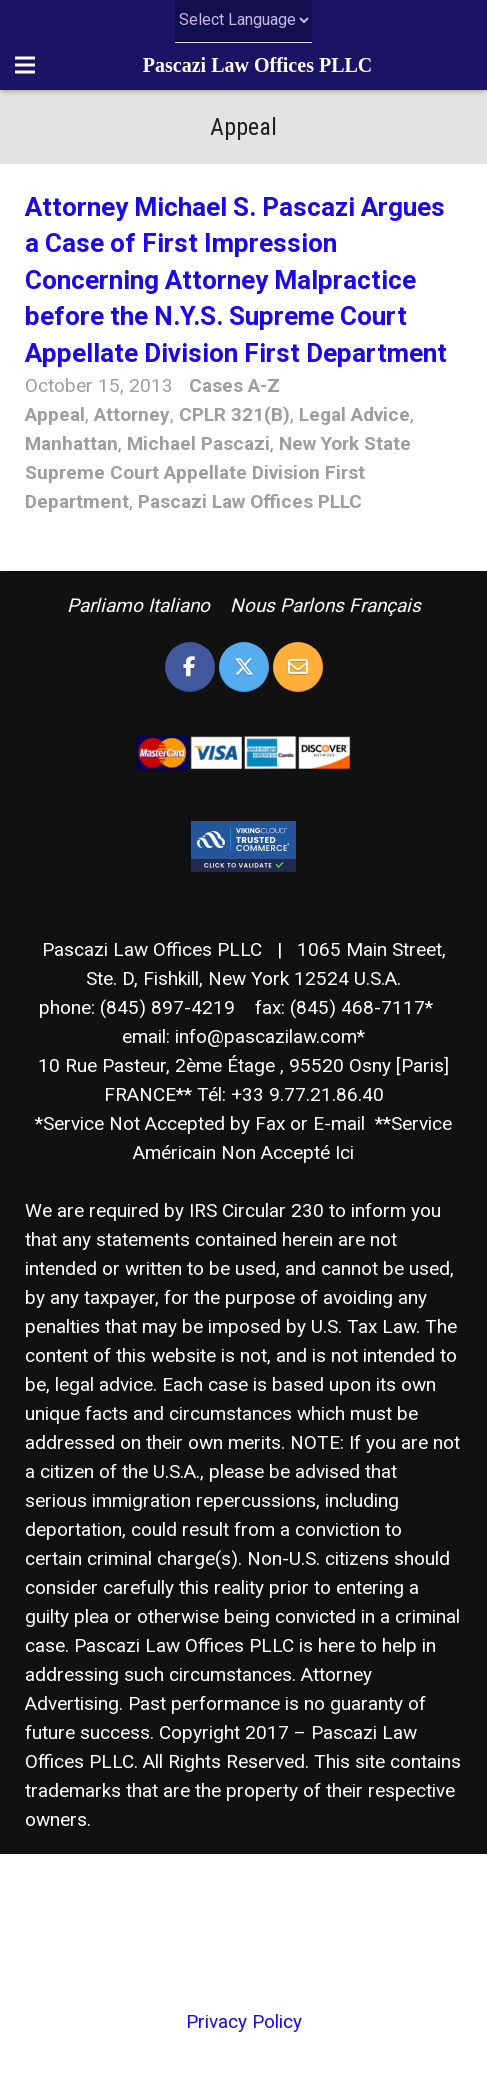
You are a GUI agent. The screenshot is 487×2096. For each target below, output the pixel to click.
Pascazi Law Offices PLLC (257, 65)
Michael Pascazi (198, 443)
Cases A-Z (234, 385)
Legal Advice (354, 414)
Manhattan (71, 443)
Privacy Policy (244, 2021)
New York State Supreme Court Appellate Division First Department (218, 472)
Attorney (132, 414)
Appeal (55, 414)
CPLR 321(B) (234, 414)
